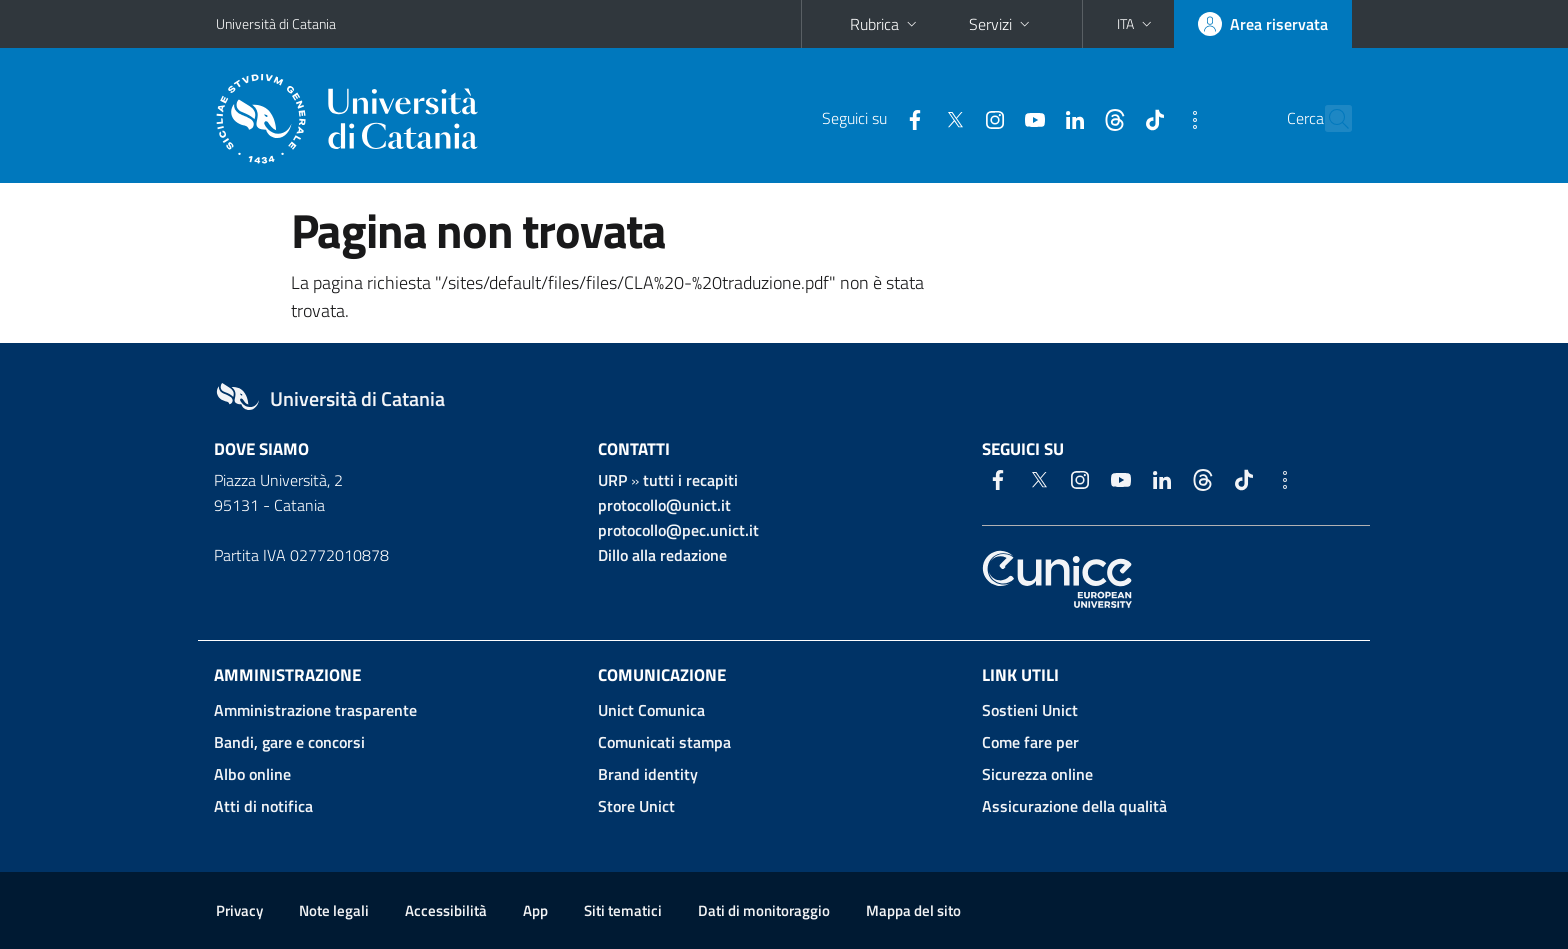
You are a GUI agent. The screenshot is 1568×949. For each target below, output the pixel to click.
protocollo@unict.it (664, 505)
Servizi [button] (1001, 24)
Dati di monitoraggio (764, 910)
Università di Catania (276, 23)
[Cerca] (1328, 119)
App (535, 910)
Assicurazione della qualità (1074, 806)
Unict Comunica (651, 710)
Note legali (334, 910)
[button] (1136, 24)
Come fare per (1030, 742)
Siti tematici (623, 910)
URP (612, 480)
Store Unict (636, 806)
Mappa (913, 910)
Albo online (252, 774)
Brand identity (648, 774)
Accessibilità (446, 910)
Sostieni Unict (1030, 710)
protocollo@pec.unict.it (678, 530)
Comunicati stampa (664, 742)
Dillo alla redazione (662, 555)
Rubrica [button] (885, 24)
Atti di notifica (263, 806)
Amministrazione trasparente (315, 710)
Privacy (239, 910)
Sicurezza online (1037, 774)
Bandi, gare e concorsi (289, 742)
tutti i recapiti (690, 480)
